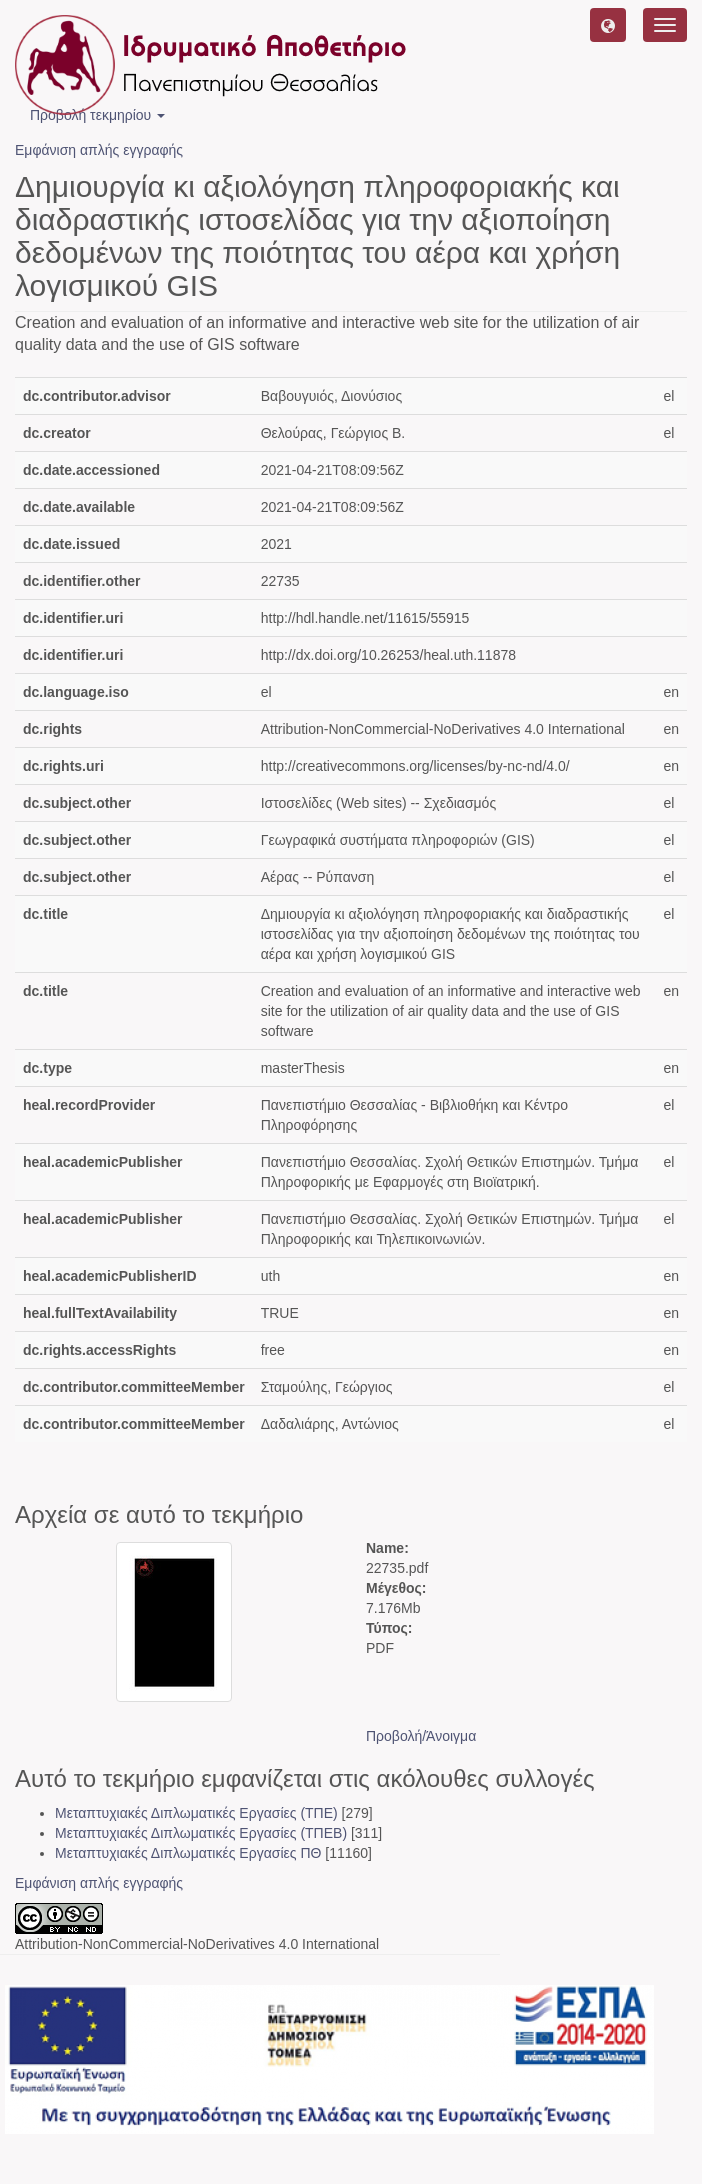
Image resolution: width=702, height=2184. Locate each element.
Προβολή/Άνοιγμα (421, 1736)
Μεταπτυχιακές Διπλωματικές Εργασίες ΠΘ (188, 1853)
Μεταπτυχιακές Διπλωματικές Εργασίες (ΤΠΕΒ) (201, 1833)
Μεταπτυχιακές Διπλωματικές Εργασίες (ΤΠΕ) (196, 1813)
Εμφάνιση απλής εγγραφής (99, 150)
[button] (608, 25)
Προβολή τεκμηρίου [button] (97, 115)
